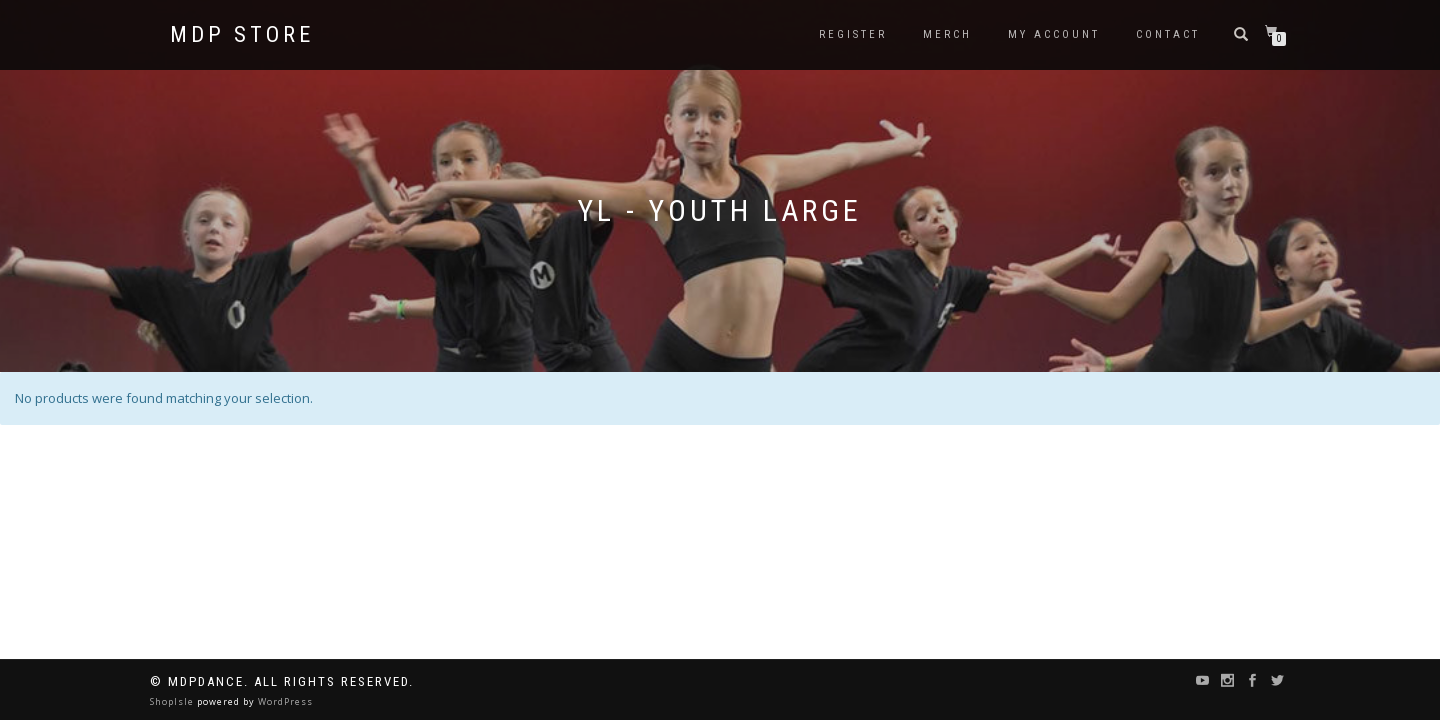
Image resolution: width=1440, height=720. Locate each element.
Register (853, 34)
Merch (947, 34)
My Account (1054, 34)
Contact (1168, 34)
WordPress (284, 701)
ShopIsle (173, 701)
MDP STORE (242, 35)
